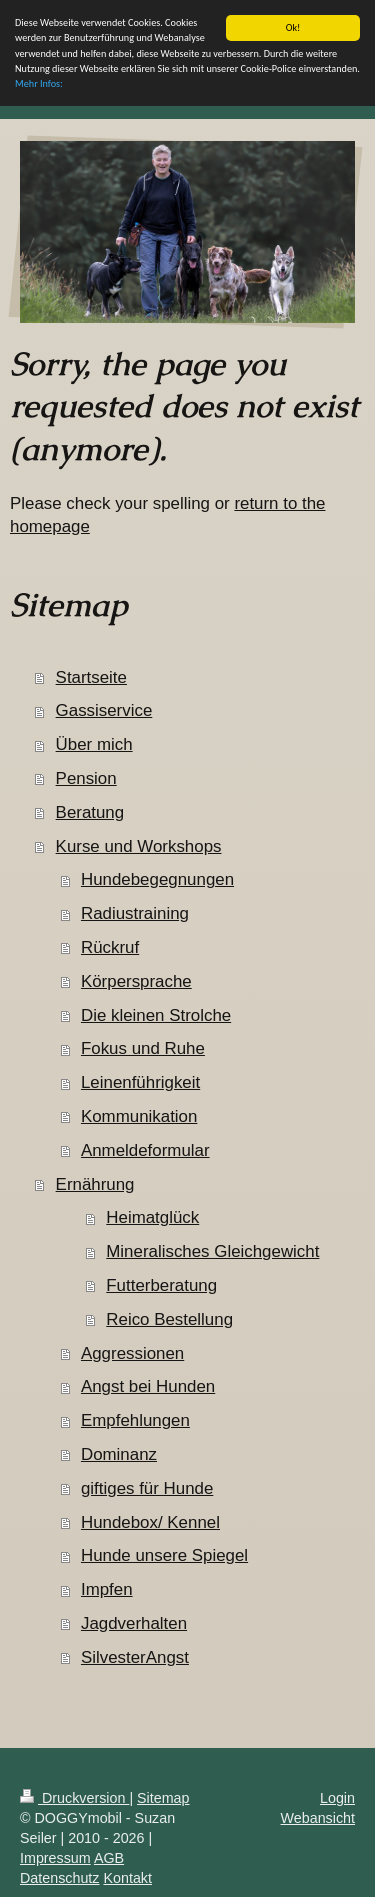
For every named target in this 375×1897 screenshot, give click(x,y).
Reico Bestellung (169, 1319)
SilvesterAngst (135, 1657)
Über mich (94, 744)
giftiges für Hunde (147, 1488)
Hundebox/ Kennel (150, 1521)
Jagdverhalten (134, 1623)
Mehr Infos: (39, 83)
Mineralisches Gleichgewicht (212, 1251)
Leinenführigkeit (140, 1082)
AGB (109, 1858)
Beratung (90, 812)
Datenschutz (59, 1878)
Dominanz (119, 1454)
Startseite (91, 677)
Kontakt (127, 1878)
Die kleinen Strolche (156, 1015)
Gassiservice (104, 710)
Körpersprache (136, 981)
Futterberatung (161, 1285)
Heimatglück (152, 1217)
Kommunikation (139, 1116)
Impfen (107, 1589)
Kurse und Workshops (139, 846)
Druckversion (74, 1798)
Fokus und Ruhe (143, 1048)
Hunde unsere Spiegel (164, 1555)
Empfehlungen (135, 1420)
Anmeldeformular (145, 1150)
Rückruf (110, 947)
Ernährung (95, 1183)
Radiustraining (135, 913)
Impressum (55, 1858)
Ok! (293, 27)
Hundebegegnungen (157, 879)
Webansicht (318, 1818)
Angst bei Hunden (148, 1386)
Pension (86, 778)
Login (337, 1798)
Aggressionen (132, 1352)
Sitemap (163, 1798)
